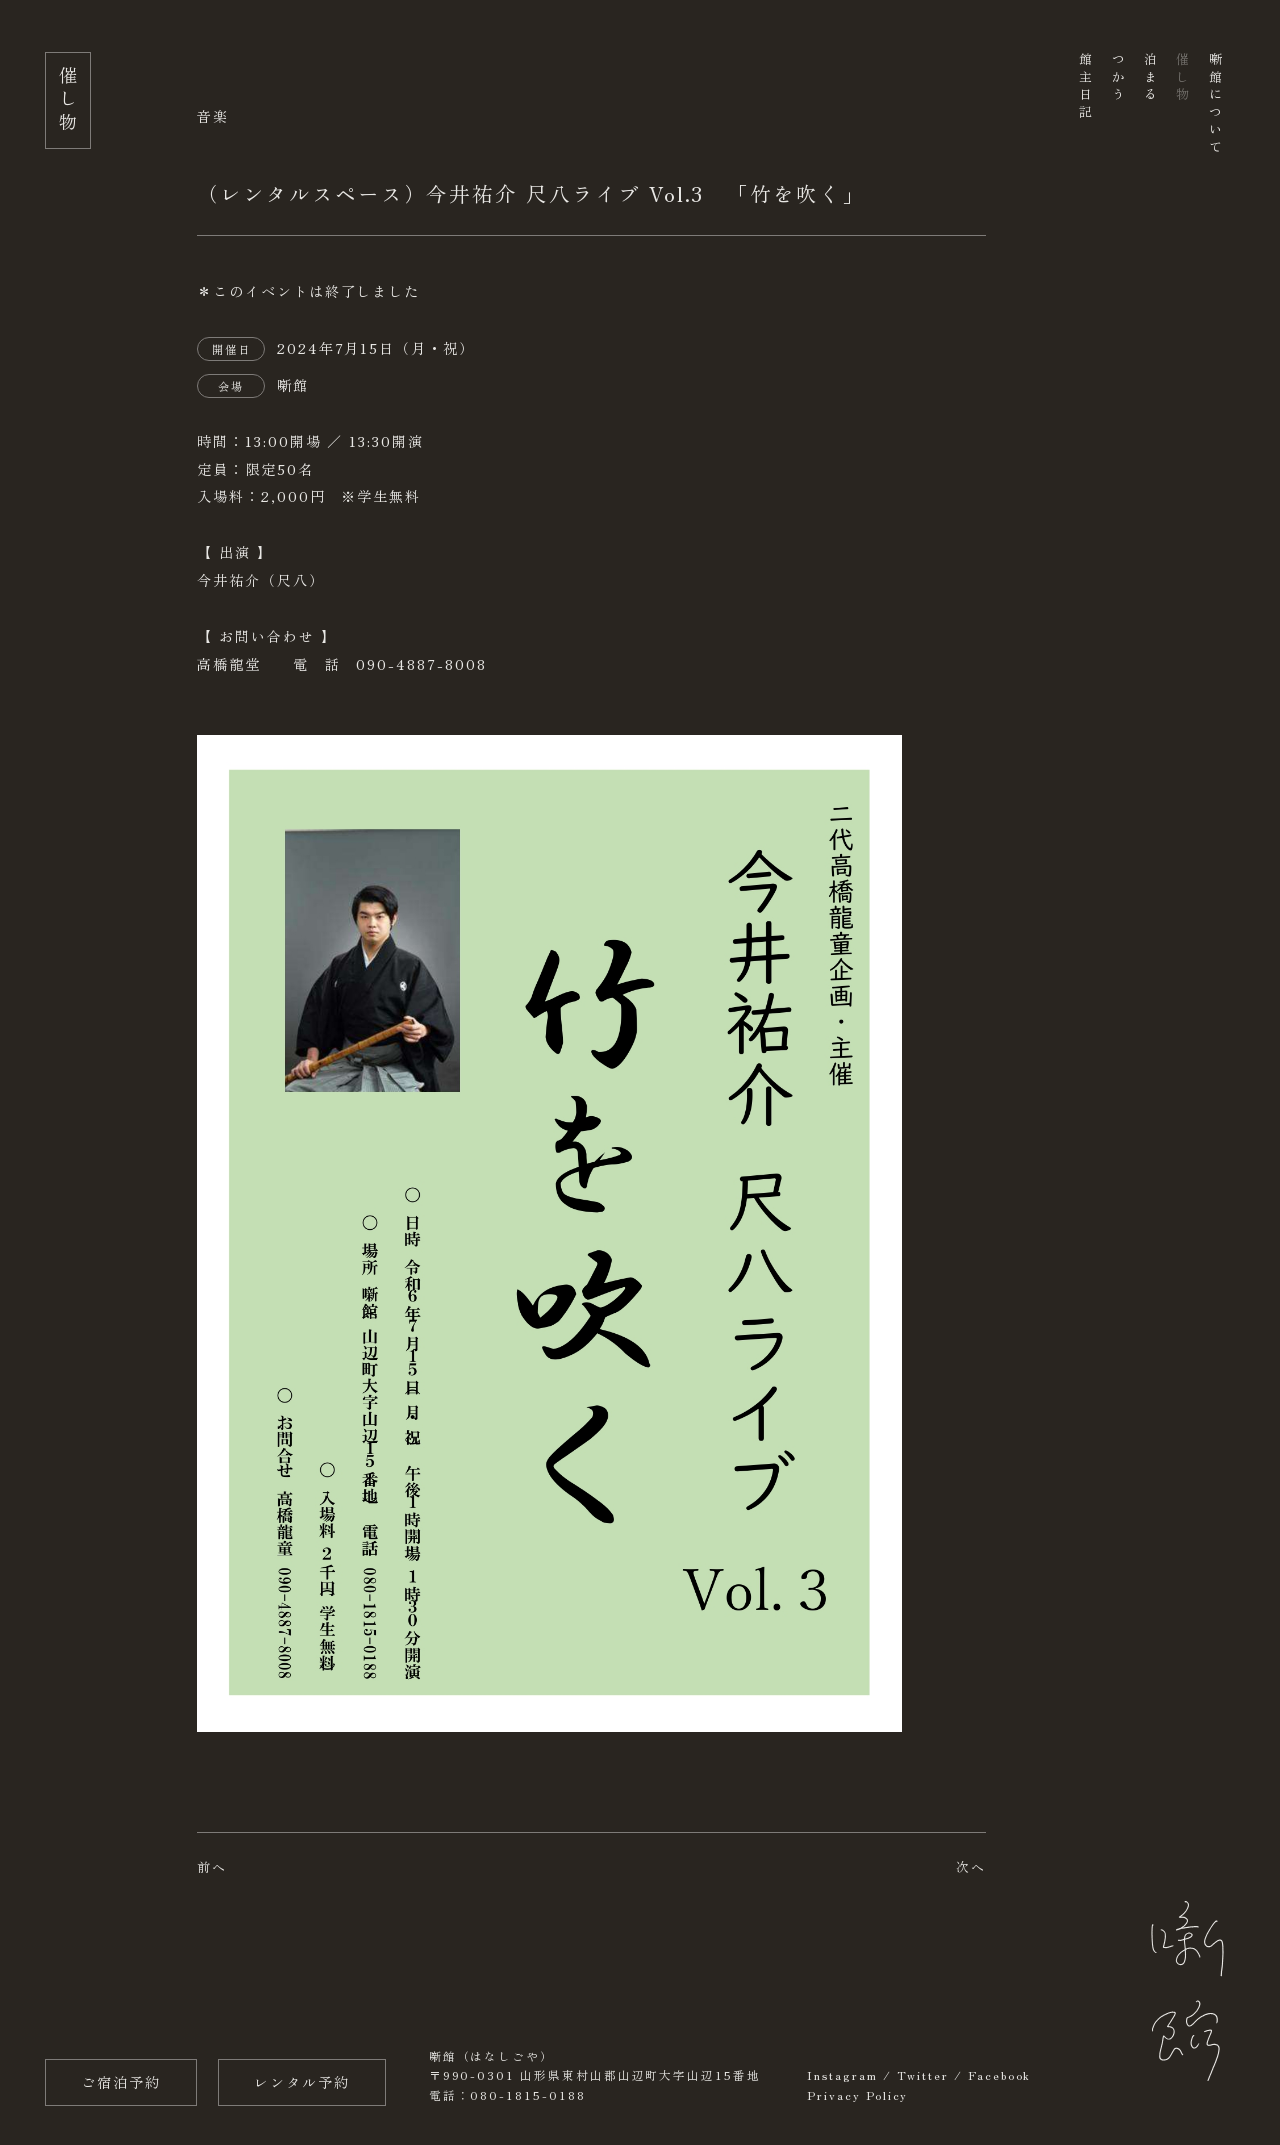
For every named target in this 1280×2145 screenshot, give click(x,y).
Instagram (842, 2075)
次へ (971, 1866)
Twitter (923, 2075)
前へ (212, 1866)
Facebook (999, 2075)
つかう (1117, 78)
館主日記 (1085, 87)
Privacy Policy (857, 2095)
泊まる (1149, 78)
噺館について (1214, 104)
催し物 (1182, 78)
